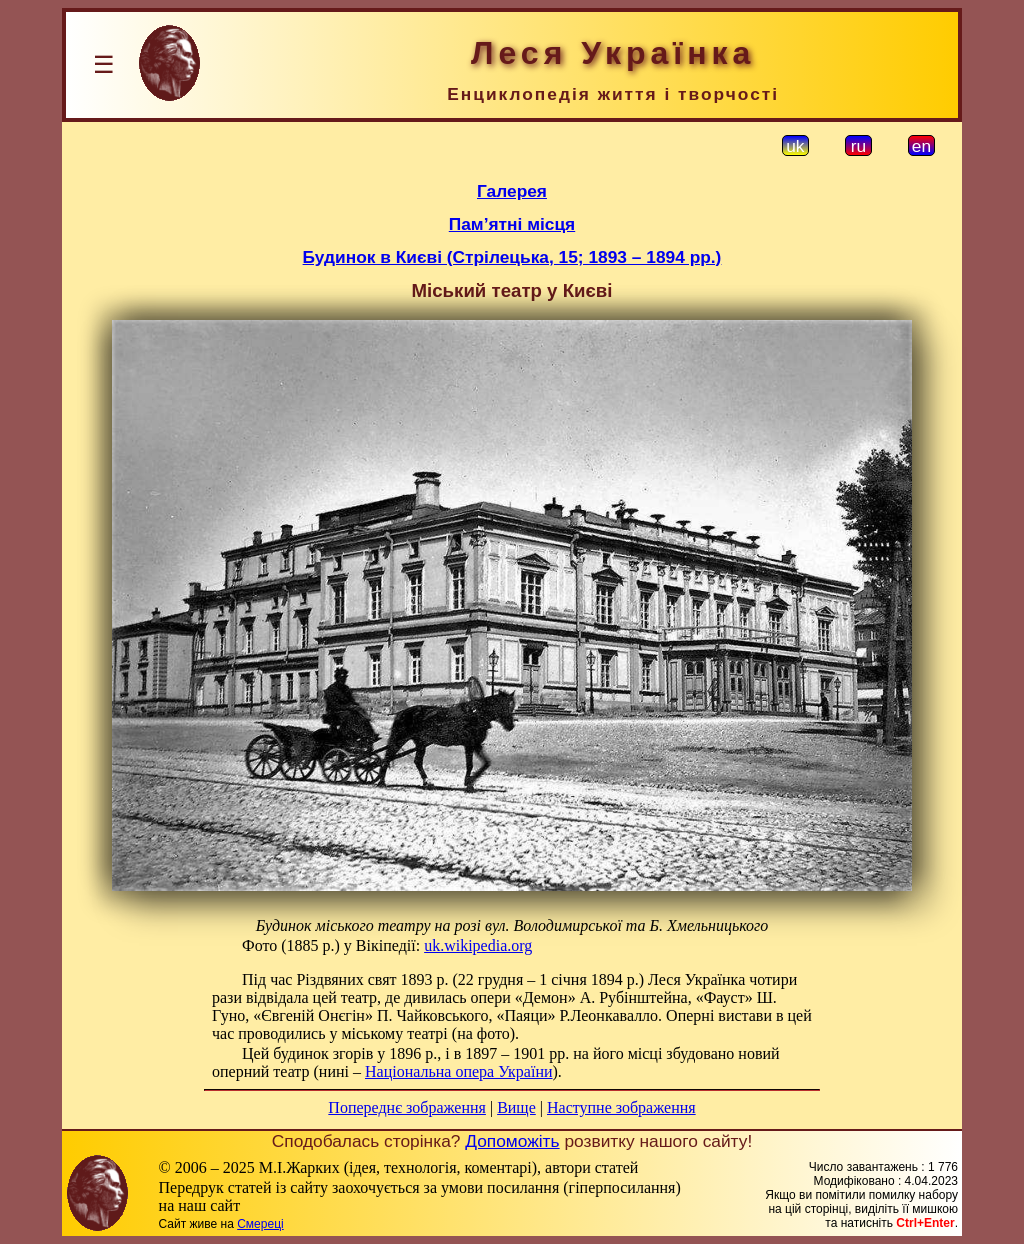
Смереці (260, 1224)
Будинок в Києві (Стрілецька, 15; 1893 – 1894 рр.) (512, 257)
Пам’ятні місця (512, 224)
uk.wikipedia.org (478, 945)
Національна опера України (459, 1071)
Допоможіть (512, 1141)
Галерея (512, 191)
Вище (516, 1107)
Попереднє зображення (407, 1107)
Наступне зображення (621, 1107)
